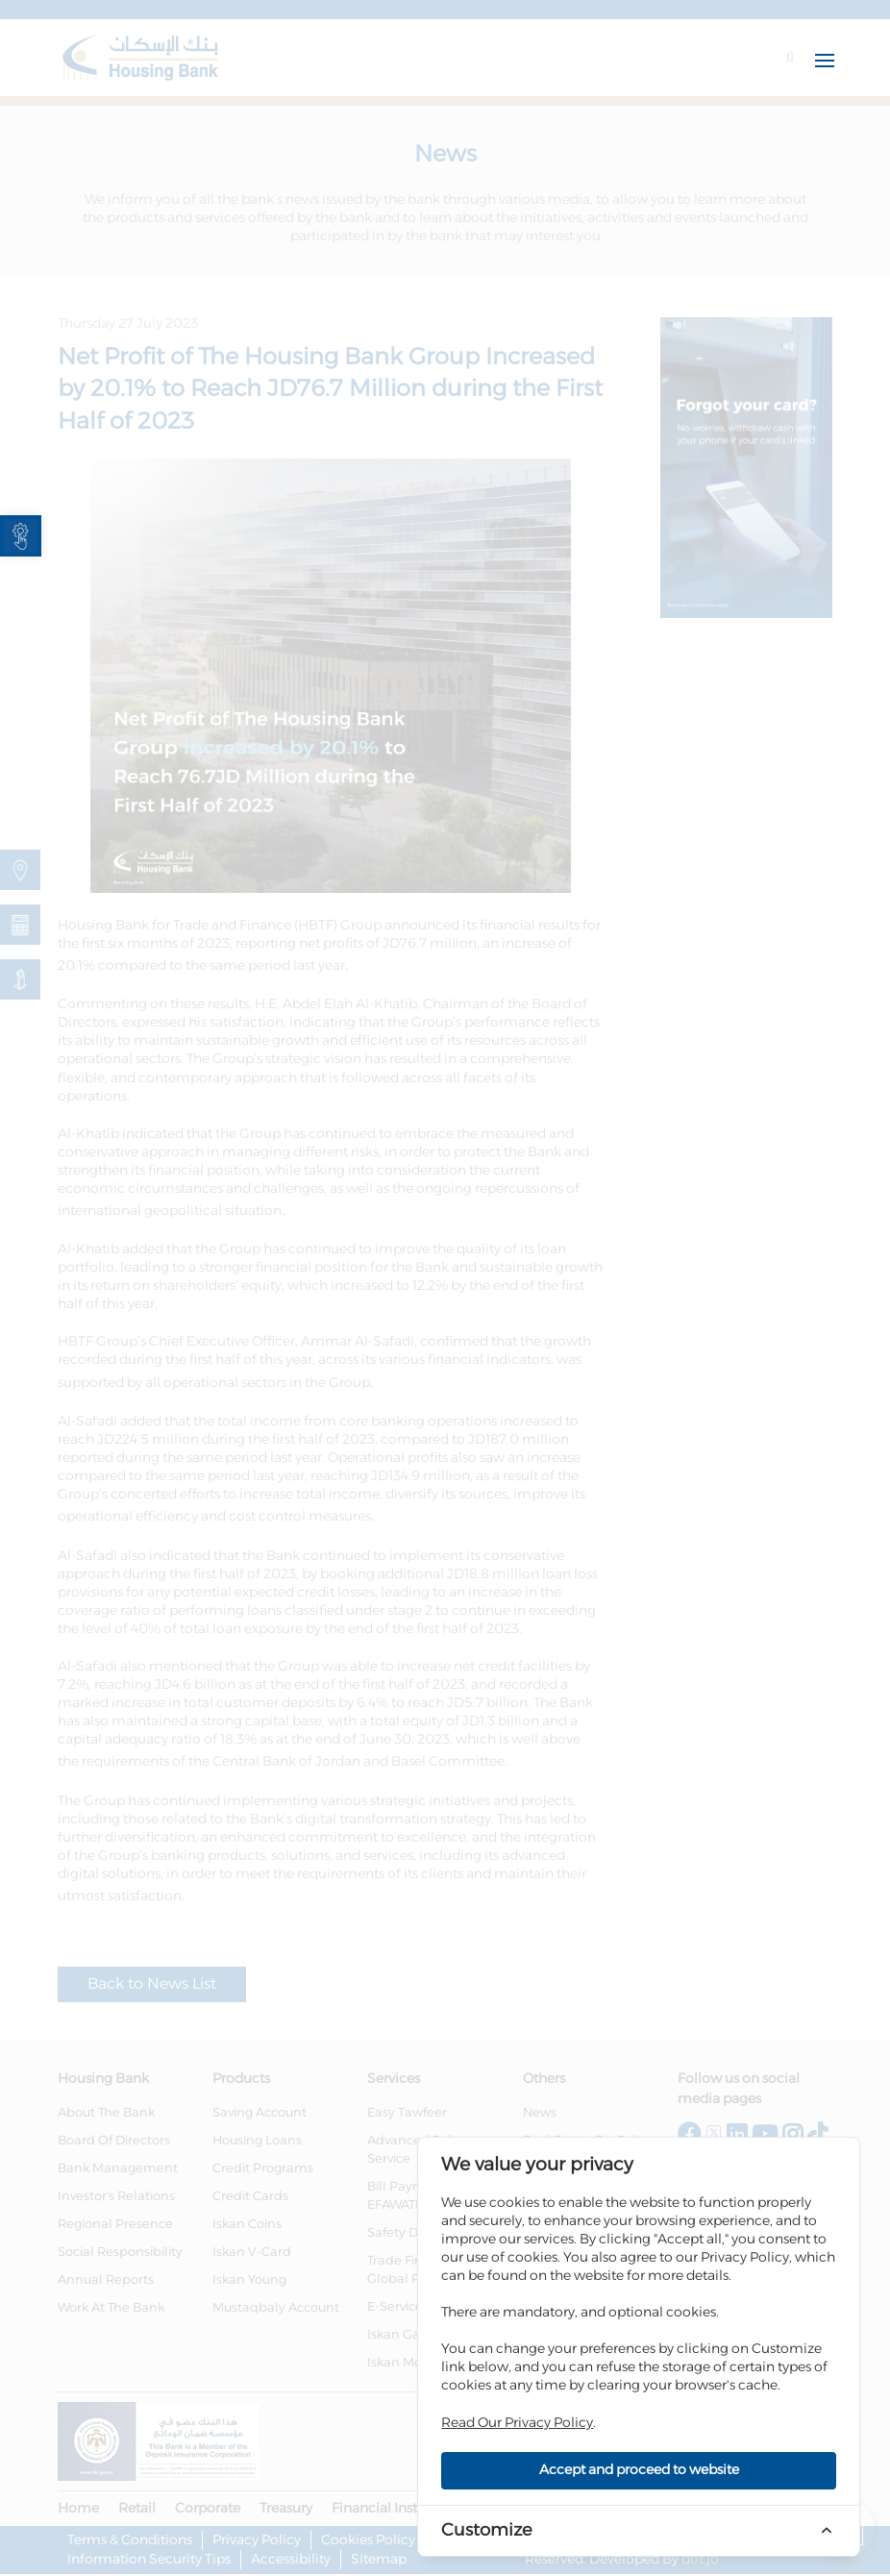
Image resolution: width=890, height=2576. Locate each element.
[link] (20, 536)
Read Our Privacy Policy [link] (517, 2423)
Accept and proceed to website (639, 2470)
